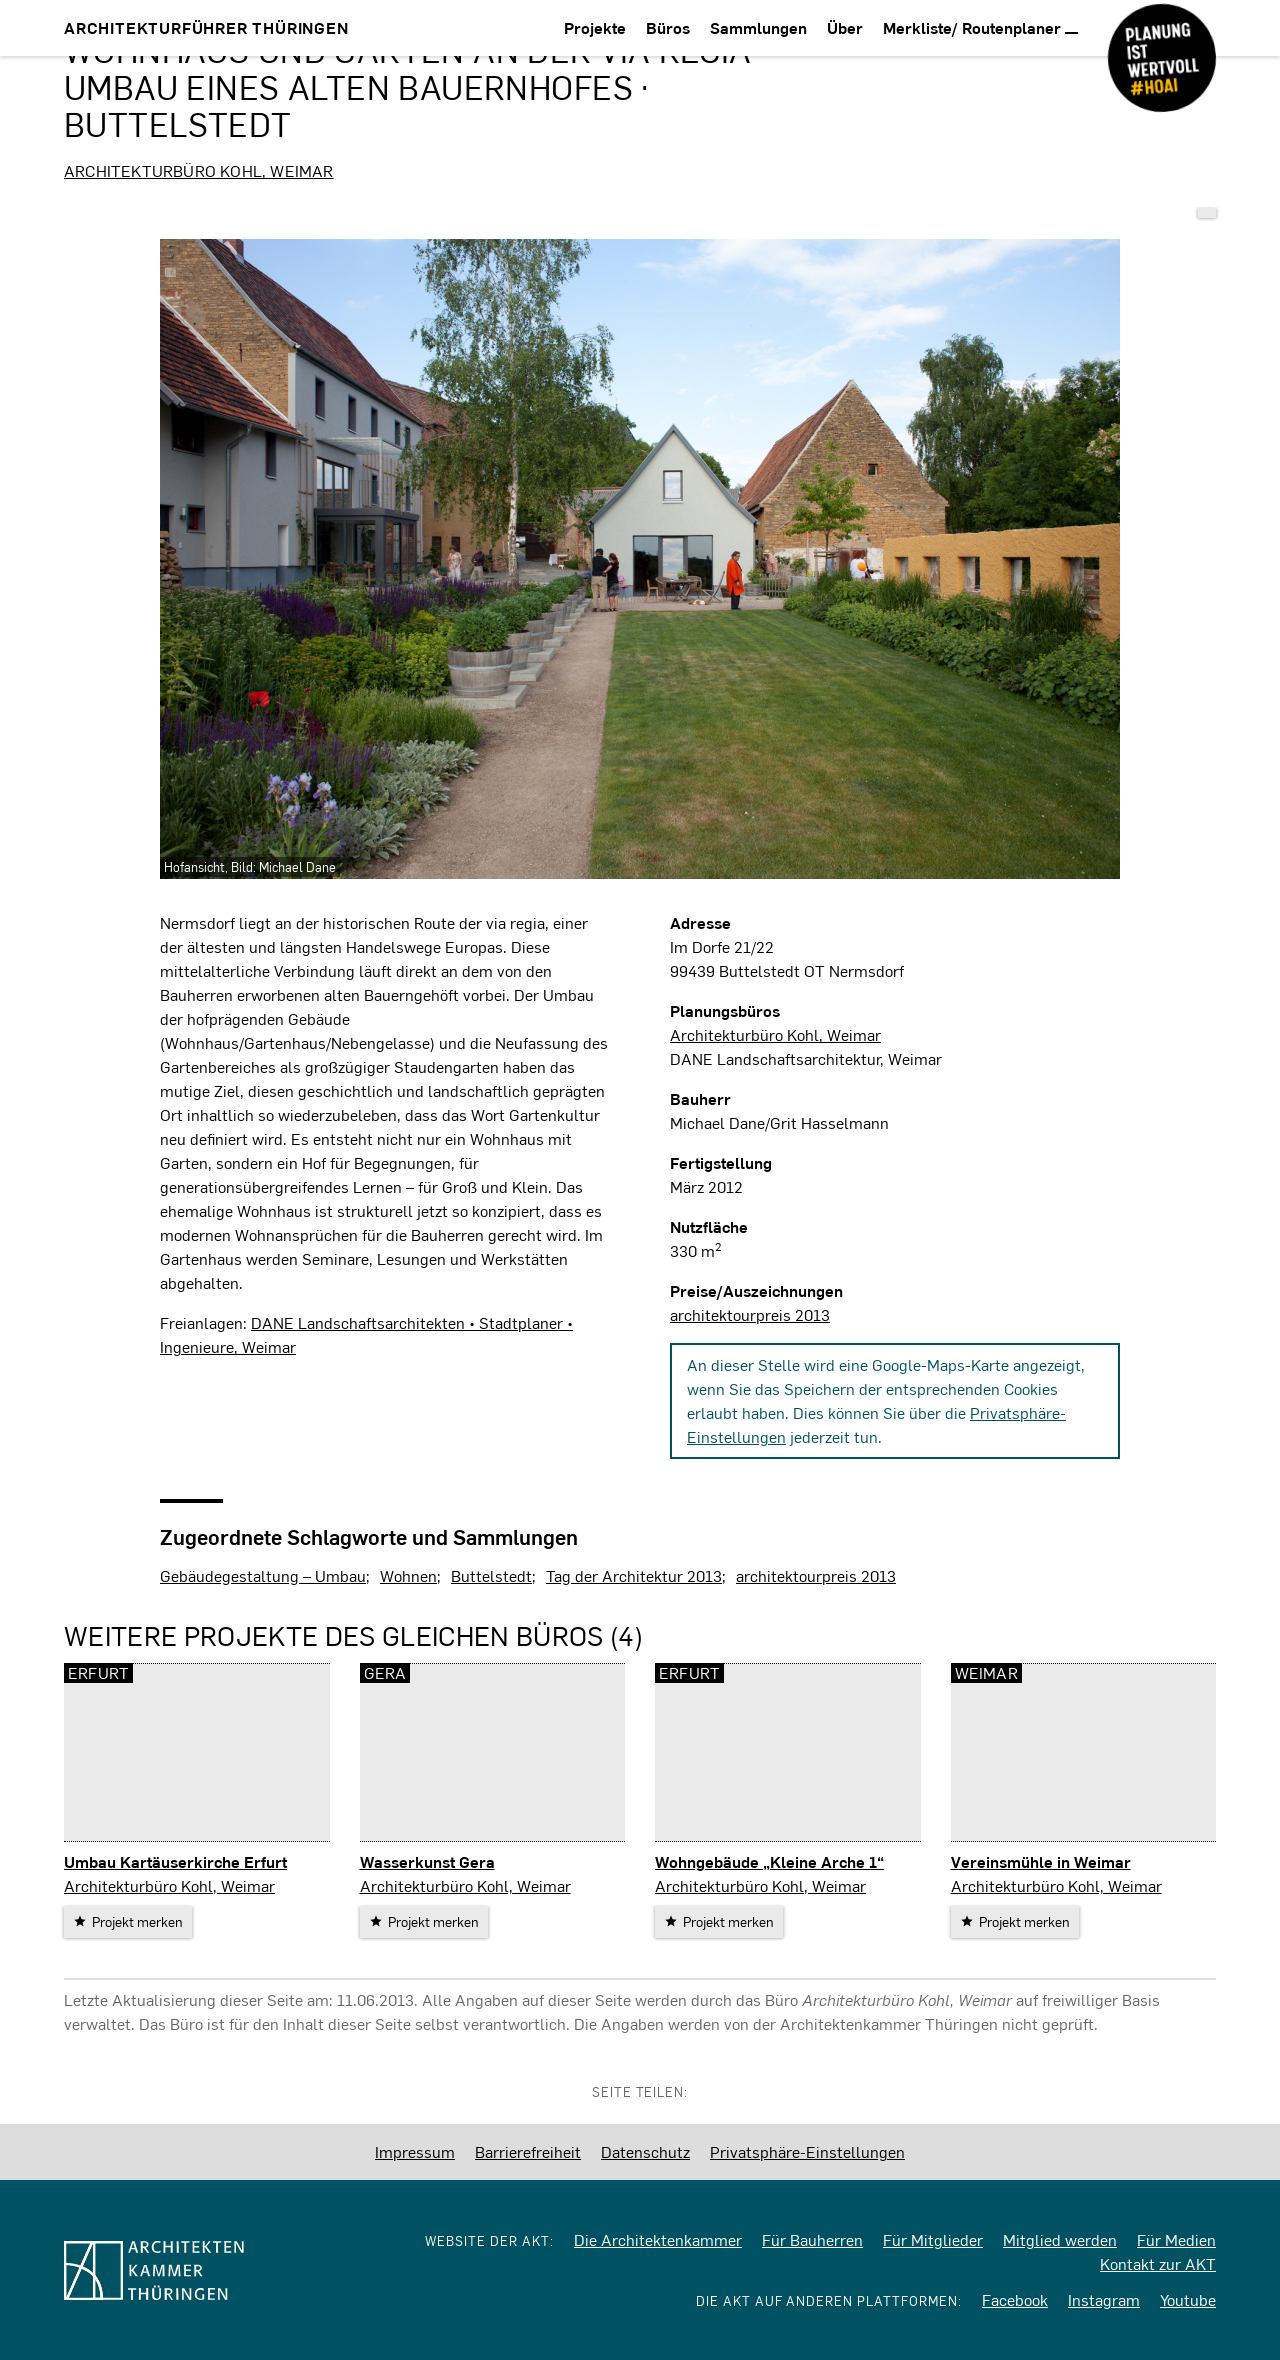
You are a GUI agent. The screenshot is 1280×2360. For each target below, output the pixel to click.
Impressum (415, 2151)
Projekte (595, 27)
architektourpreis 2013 (750, 1314)
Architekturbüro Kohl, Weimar (199, 170)
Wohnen (408, 1575)
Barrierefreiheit (528, 2151)
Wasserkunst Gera (427, 1861)
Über (845, 27)
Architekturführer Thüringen (206, 27)
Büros (668, 27)
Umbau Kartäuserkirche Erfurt (175, 1861)
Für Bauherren (812, 2239)
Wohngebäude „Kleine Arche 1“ (769, 1861)
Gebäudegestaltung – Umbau (263, 1575)
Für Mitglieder (933, 2239)
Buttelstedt (491, 1575)
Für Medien (1176, 2239)
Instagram (1104, 2299)
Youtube (1188, 2299)
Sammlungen (758, 27)
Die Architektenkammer (658, 2239)
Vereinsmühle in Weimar (1041, 1861)
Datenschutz (645, 2151)
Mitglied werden (1060, 2239)
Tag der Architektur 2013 (634, 1575)
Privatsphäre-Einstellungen (807, 2151)
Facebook (1015, 2299)
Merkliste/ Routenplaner (980, 27)
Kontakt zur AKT (1158, 2263)
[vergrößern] (640, 559)
